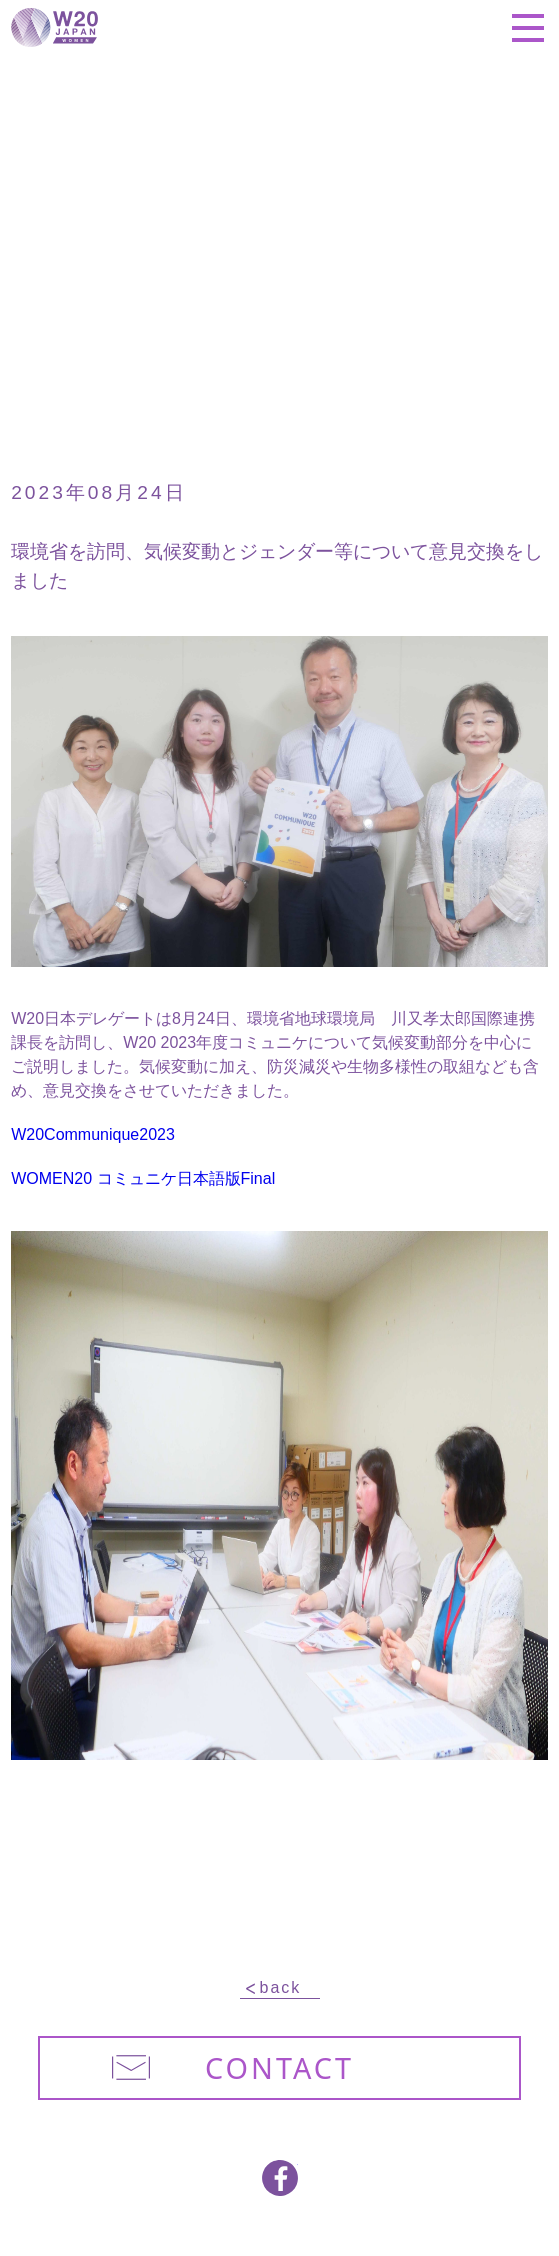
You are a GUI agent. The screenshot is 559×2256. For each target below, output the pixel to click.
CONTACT (233, 2067)
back (281, 1988)
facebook (280, 2178)
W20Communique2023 (93, 1134)
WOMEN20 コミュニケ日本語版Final (143, 1178)
